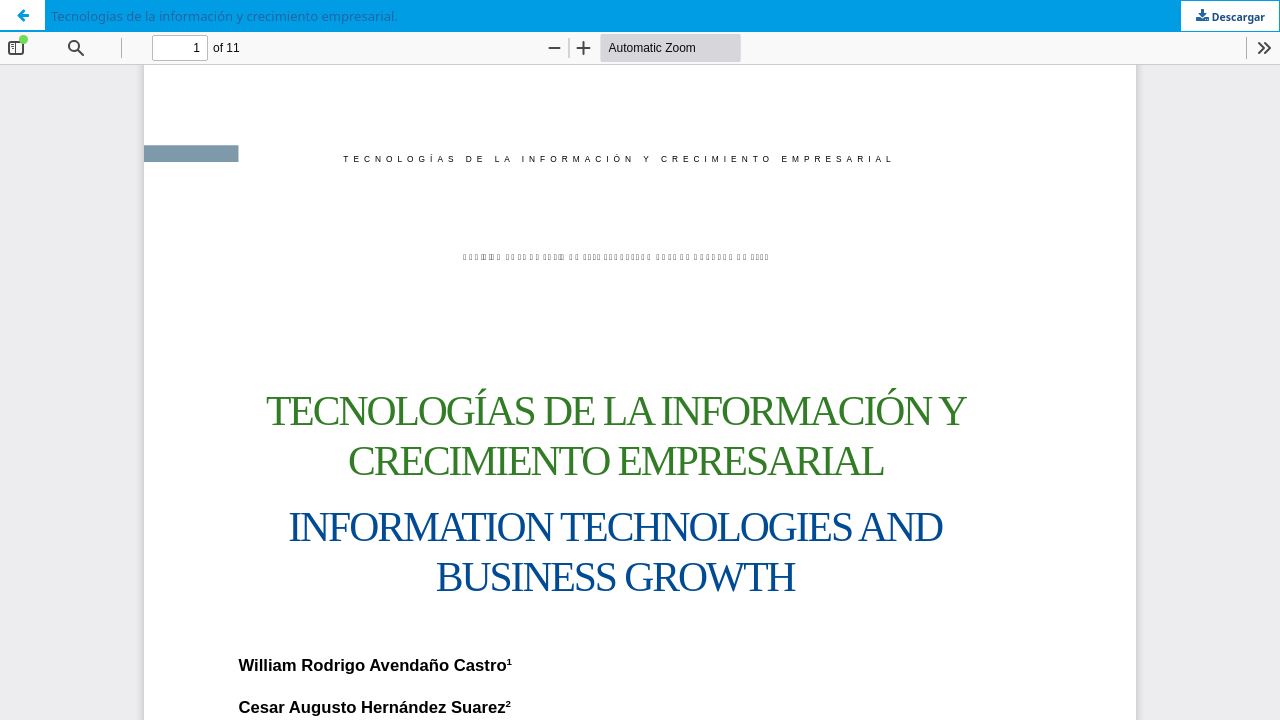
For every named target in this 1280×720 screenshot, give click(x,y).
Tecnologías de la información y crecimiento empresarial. (224, 16)
